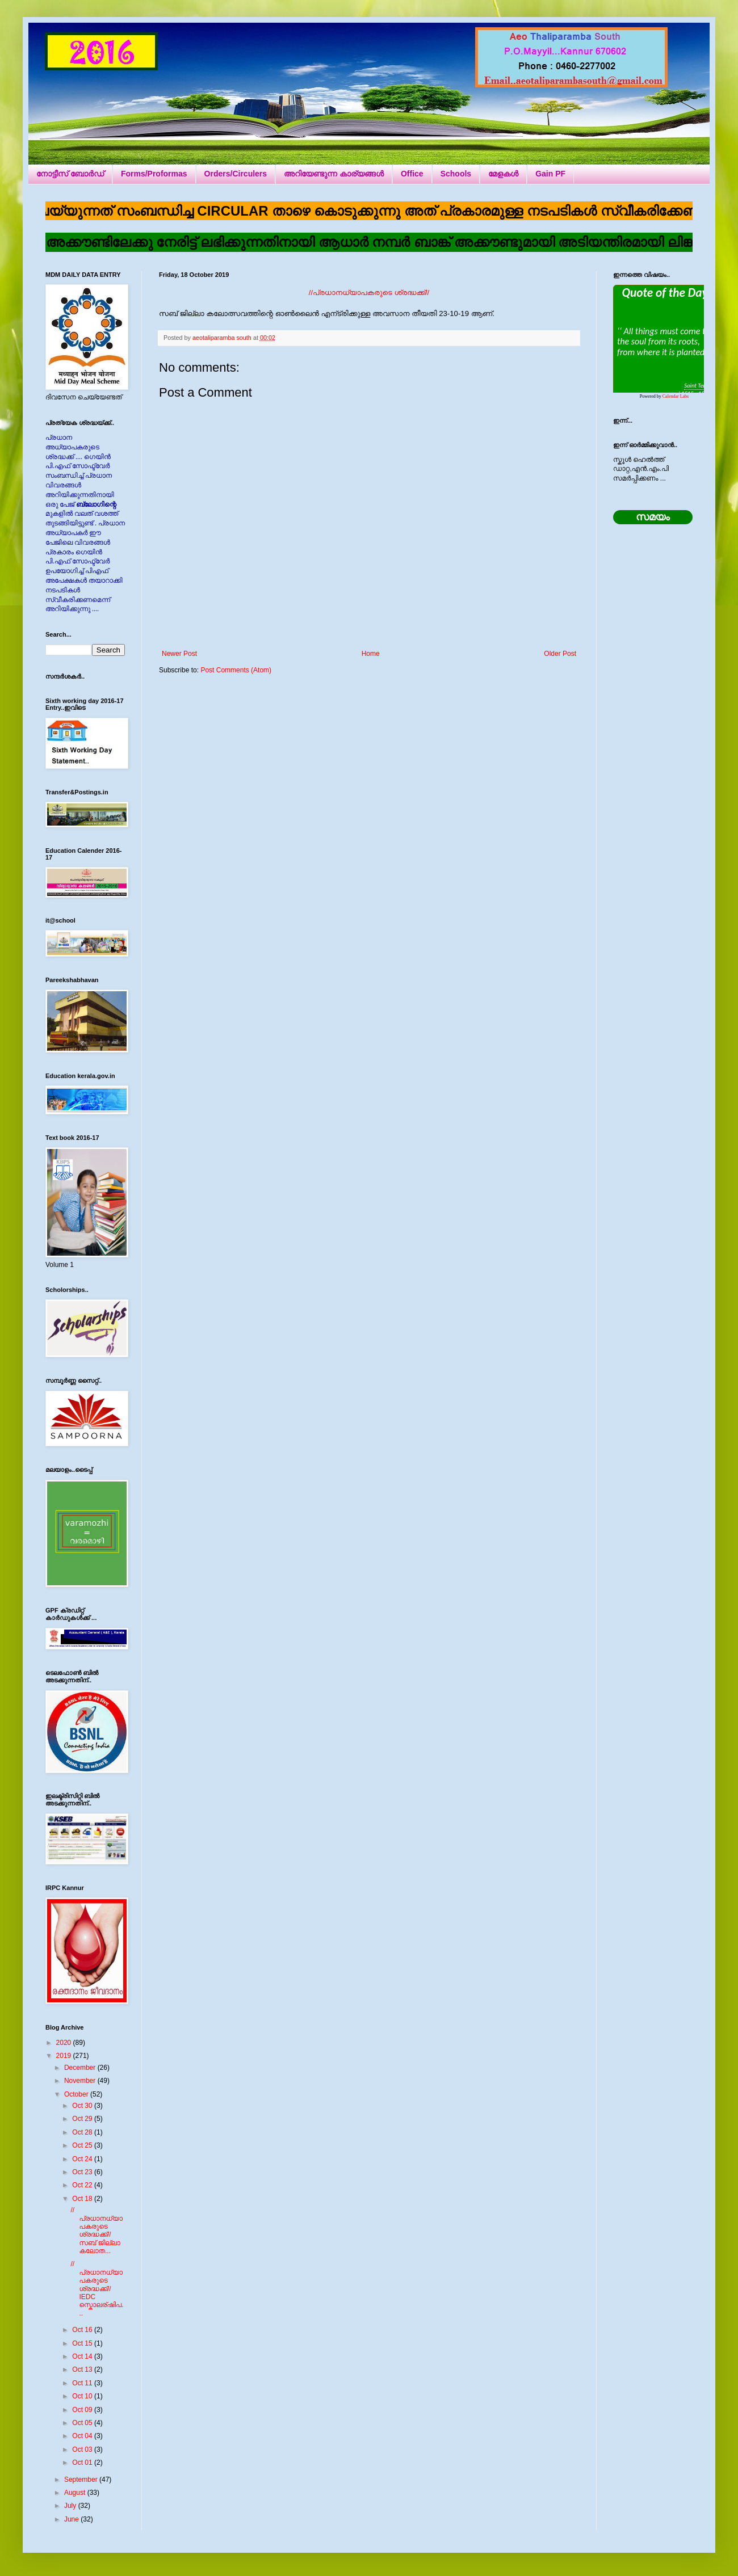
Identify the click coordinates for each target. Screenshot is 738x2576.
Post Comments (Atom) (235, 670)
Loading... (658, 339)
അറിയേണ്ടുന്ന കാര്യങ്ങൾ (334, 173)
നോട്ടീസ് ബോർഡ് (70, 173)
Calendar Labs (675, 396)
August (75, 2493)
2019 (64, 2056)
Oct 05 (83, 2423)
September (81, 2480)
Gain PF (550, 173)
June (72, 2519)
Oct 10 (83, 2396)
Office (412, 173)
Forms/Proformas (154, 173)
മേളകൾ (503, 173)
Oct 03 (83, 2449)
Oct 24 (83, 2159)
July (71, 2506)
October (77, 2094)
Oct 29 (83, 2119)
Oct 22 (83, 2185)
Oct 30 (83, 2106)
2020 (64, 2043)
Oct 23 (83, 2172)
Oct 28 (83, 2132)
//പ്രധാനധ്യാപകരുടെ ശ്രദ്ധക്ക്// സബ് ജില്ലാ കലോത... (96, 2230)
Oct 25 (83, 2145)
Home (371, 654)
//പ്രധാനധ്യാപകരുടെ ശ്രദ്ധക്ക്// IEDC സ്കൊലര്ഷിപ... (96, 2288)
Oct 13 (83, 2369)
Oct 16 (83, 2330)
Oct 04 (83, 2436)
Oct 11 (83, 2383)
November (81, 2081)
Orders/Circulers (235, 173)
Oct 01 (83, 2462)
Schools (456, 173)
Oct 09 (83, 2410)
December (81, 2068)
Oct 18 (83, 2199)
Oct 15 (83, 2343)
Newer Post (179, 654)
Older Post (560, 654)
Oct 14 (83, 2356)
